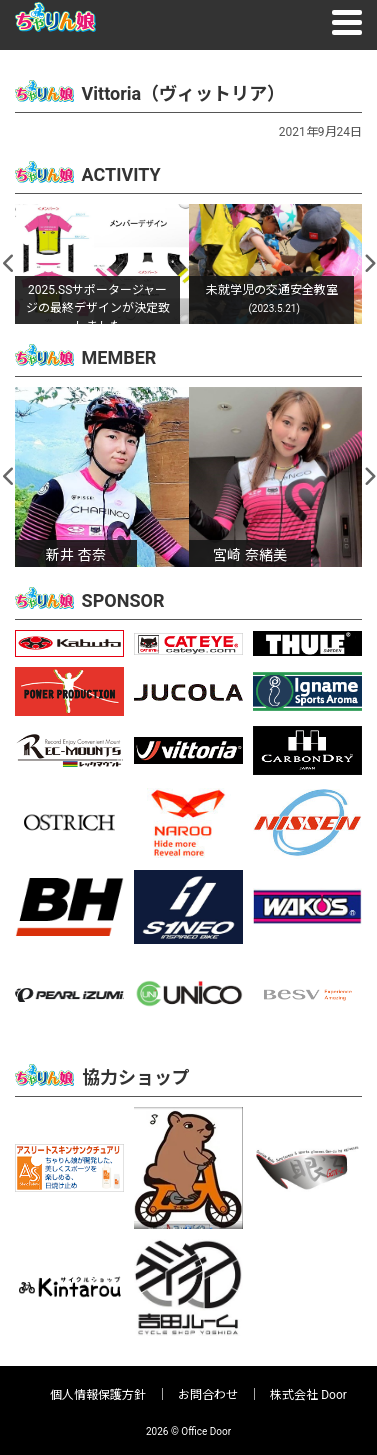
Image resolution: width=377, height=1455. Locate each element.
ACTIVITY (121, 174)
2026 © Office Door (188, 1431)
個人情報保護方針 (98, 1395)
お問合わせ (208, 1395)
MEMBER (119, 357)
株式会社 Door (308, 1395)
